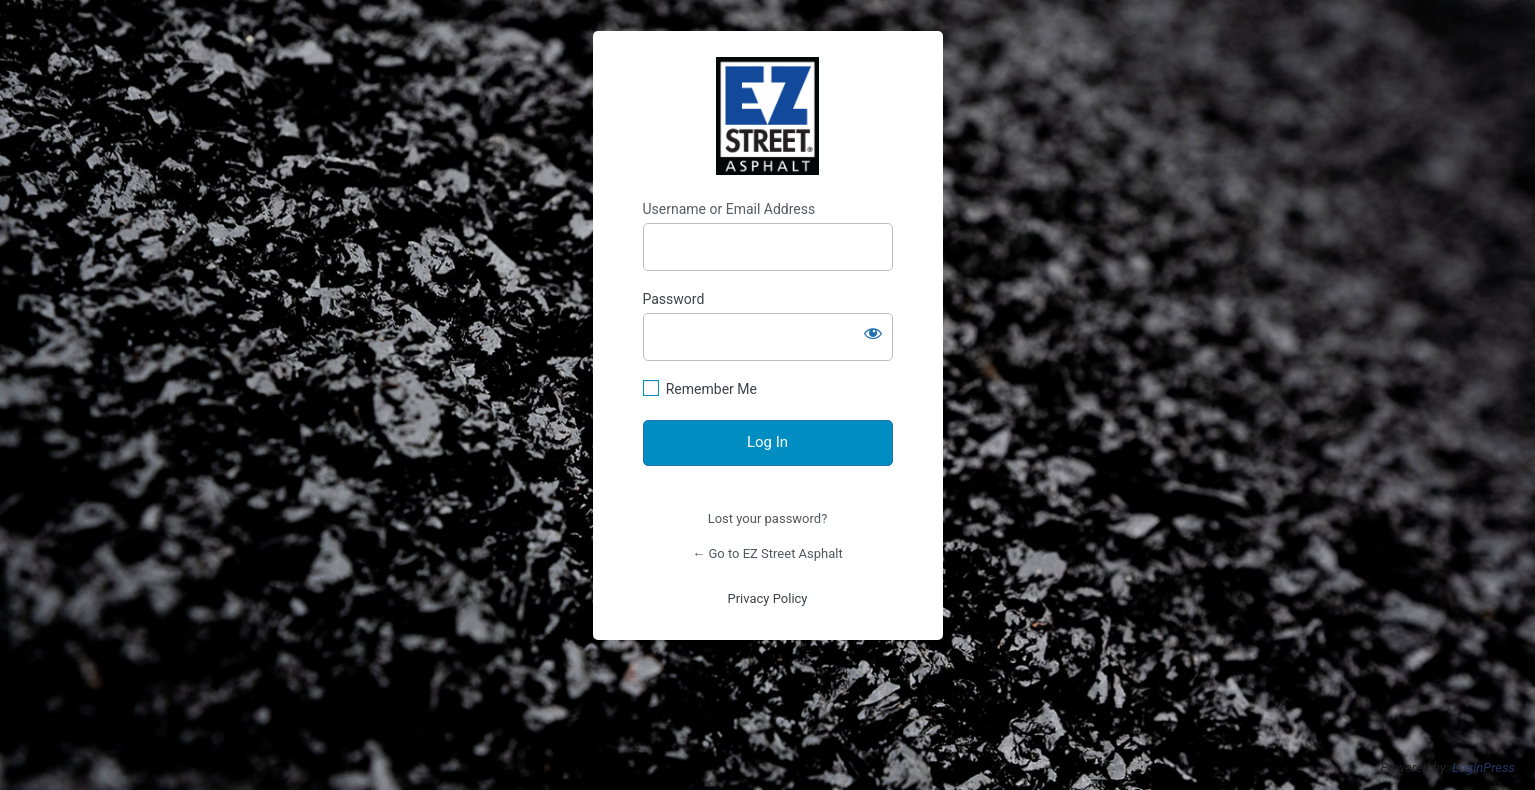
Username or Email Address (729, 209)
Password (674, 299)
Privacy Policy (767, 598)
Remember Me (711, 389)
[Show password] (873, 333)
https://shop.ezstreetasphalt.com (768, 116)
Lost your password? (768, 518)
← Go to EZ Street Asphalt (767, 553)
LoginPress (1483, 767)
